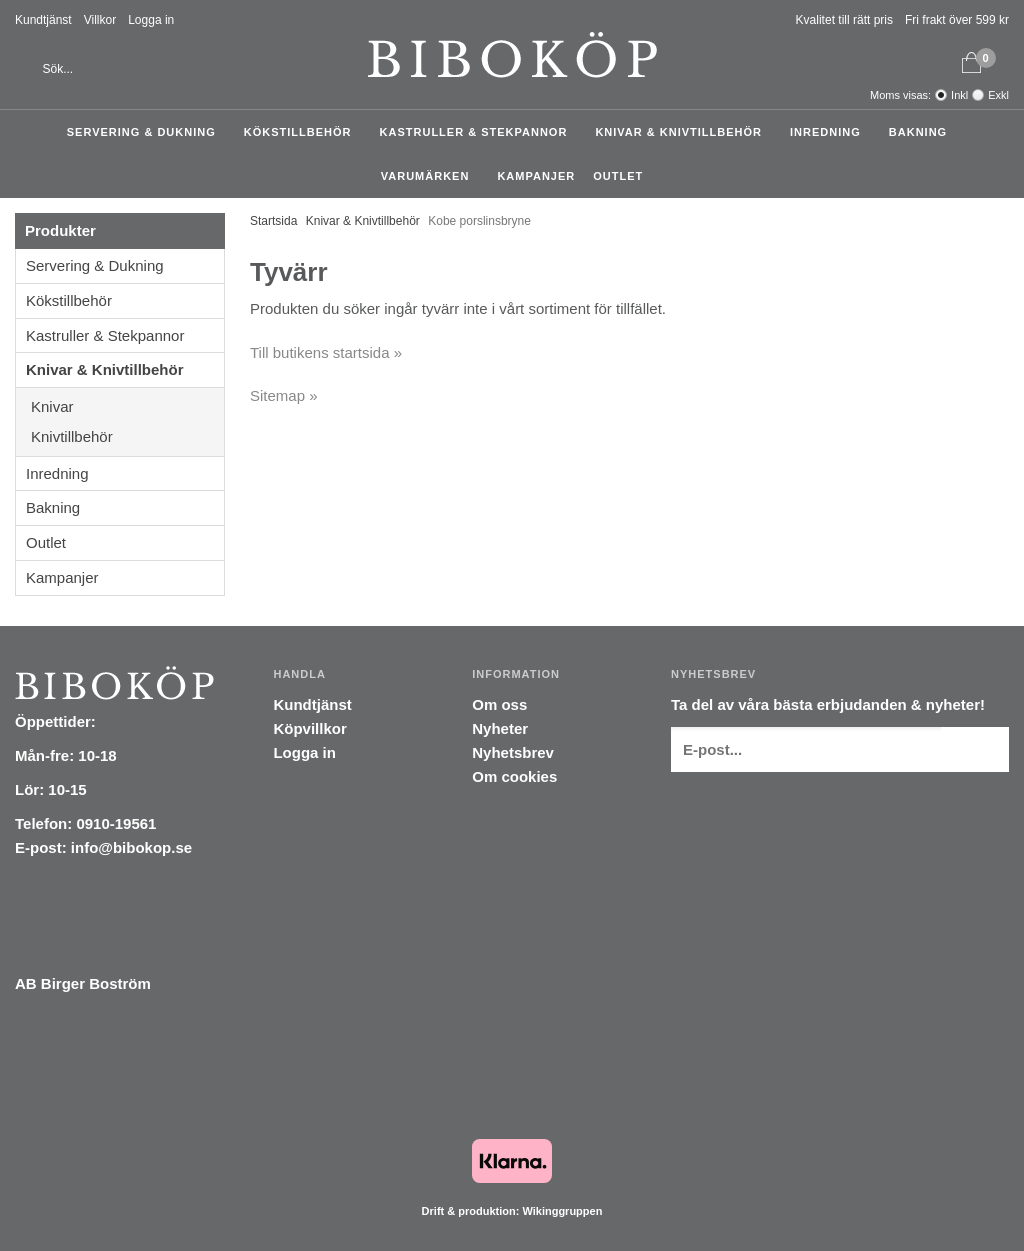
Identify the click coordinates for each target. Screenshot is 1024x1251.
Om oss (499, 704)
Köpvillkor (309, 728)
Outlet (618, 176)
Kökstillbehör (303, 132)
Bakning (923, 132)
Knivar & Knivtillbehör (683, 132)
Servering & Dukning (146, 132)
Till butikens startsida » (326, 352)
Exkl (998, 95)
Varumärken (430, 176)
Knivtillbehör (127, 436)
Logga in (151, 20)
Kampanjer (536, 176)
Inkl (959, 95)
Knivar (127, 406)
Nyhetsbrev (513, 752)
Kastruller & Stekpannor (479, 132)
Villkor (100, 20)
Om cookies (514, 776)
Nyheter (500, 728)
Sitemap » (284, 395)
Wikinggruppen (562, 1211)
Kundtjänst (43, 20)
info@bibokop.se (131, 847)
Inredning (830, 132)
